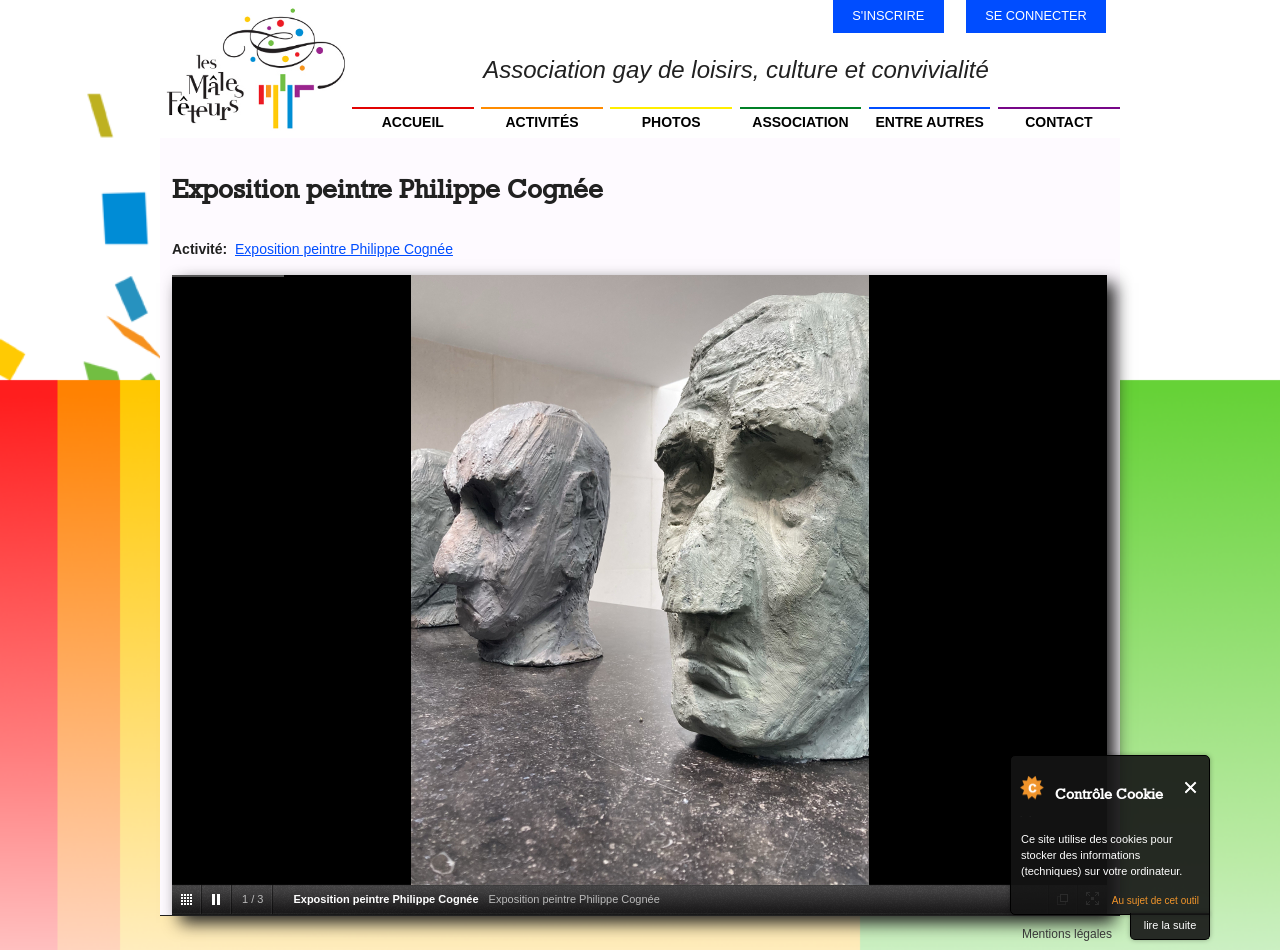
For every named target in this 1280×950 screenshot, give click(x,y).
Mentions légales (1067, 934)
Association (800, 122)
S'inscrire (888, 15)
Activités (541, 122)
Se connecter (1036, 15)
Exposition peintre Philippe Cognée (344, 249)
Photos (671, 122)
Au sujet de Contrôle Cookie (1031, 787)
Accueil (413, 122)
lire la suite (1170, 925)
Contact (1058, 122)
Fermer (1191, 787)
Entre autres (929, 122)
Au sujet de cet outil (1155, 900)
